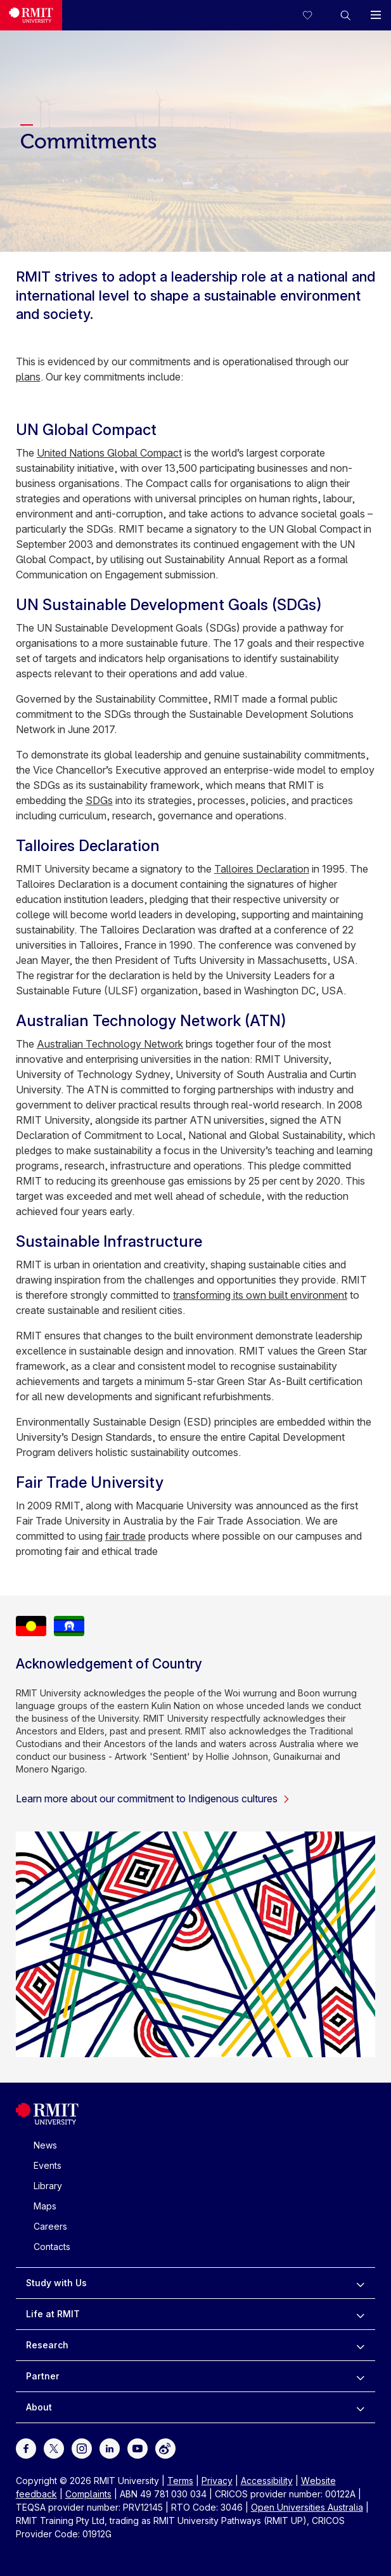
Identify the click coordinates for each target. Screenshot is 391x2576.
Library (48, 2185)
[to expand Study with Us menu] (360, 2283)
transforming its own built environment (260, 1295)
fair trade (125, 1536)
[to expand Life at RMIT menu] (360, 2314)
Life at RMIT (53, 2313)
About (39, 2407)
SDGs (99, 800)
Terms (180, 2480)
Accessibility (267, 2480)
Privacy (217, 2480)
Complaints (88, 2493)
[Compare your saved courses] (315, 15)
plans (28, 376)
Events (47, 2165)
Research (47, 2344)
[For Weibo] (165, 2447)
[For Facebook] (26, 2447)
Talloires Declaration (261, 868)
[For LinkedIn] (109, 2447)
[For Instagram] (82, 2447)
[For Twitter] (54, 2447)
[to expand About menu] (360, 2407)
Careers (50, 2226)
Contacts (52, 2246)
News (45, 2145)
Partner (43, 2376)
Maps (45, 2206)
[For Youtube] (137, 2447)
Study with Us (56, 2282)
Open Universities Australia (307, 2507)
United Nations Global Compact (109, 452)
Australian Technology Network (110, 1044)
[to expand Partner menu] (360, 2376)
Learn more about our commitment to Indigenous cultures (153, 1798)
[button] (345, 15)
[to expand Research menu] (360, 2345)
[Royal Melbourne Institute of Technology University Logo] (47, 2121)
